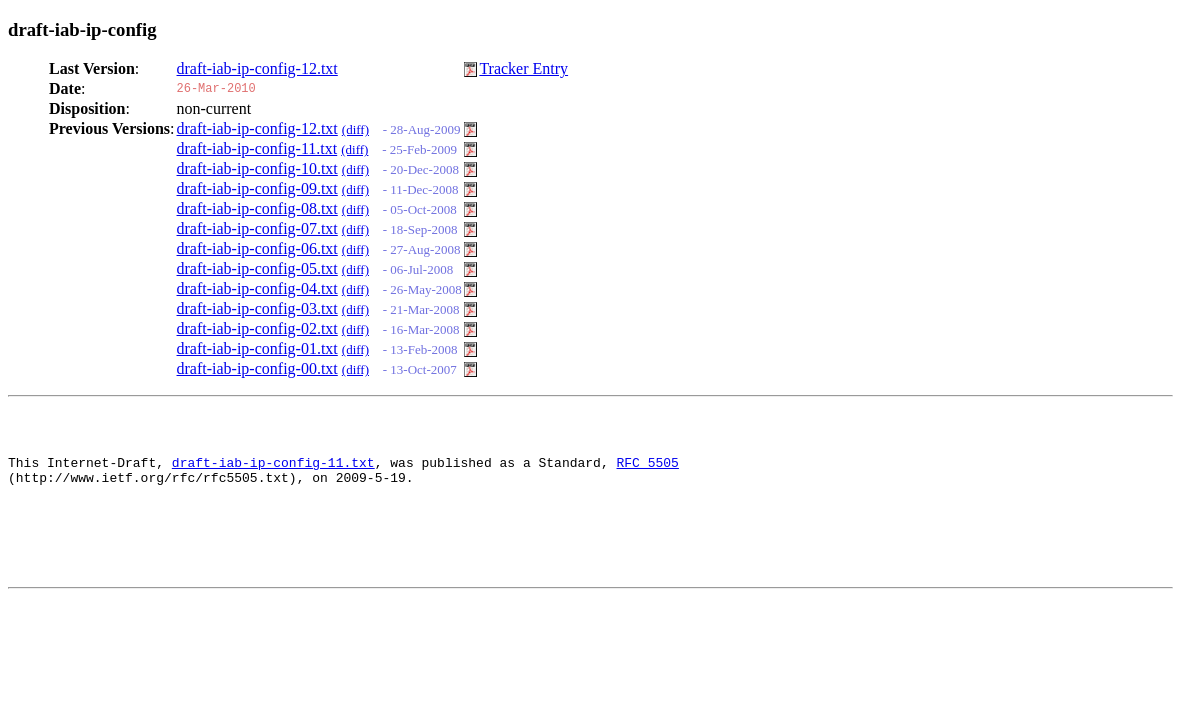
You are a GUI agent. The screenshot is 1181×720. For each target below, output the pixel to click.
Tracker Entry (523, 68)
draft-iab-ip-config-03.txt (257, 308)
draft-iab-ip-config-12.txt (257, 68)
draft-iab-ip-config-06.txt (257, 248)
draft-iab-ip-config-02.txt (257, 328)
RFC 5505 (647, 471)
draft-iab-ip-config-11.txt (257, 148)
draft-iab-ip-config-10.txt (257, 168)
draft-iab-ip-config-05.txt (257, 268)
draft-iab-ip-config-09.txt (257, 188)
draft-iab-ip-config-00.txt (257, 368)
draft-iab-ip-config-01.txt (257, 348)
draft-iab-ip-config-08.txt (257, 208)
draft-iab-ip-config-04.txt (257, 288)
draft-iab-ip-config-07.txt (257, 228)
